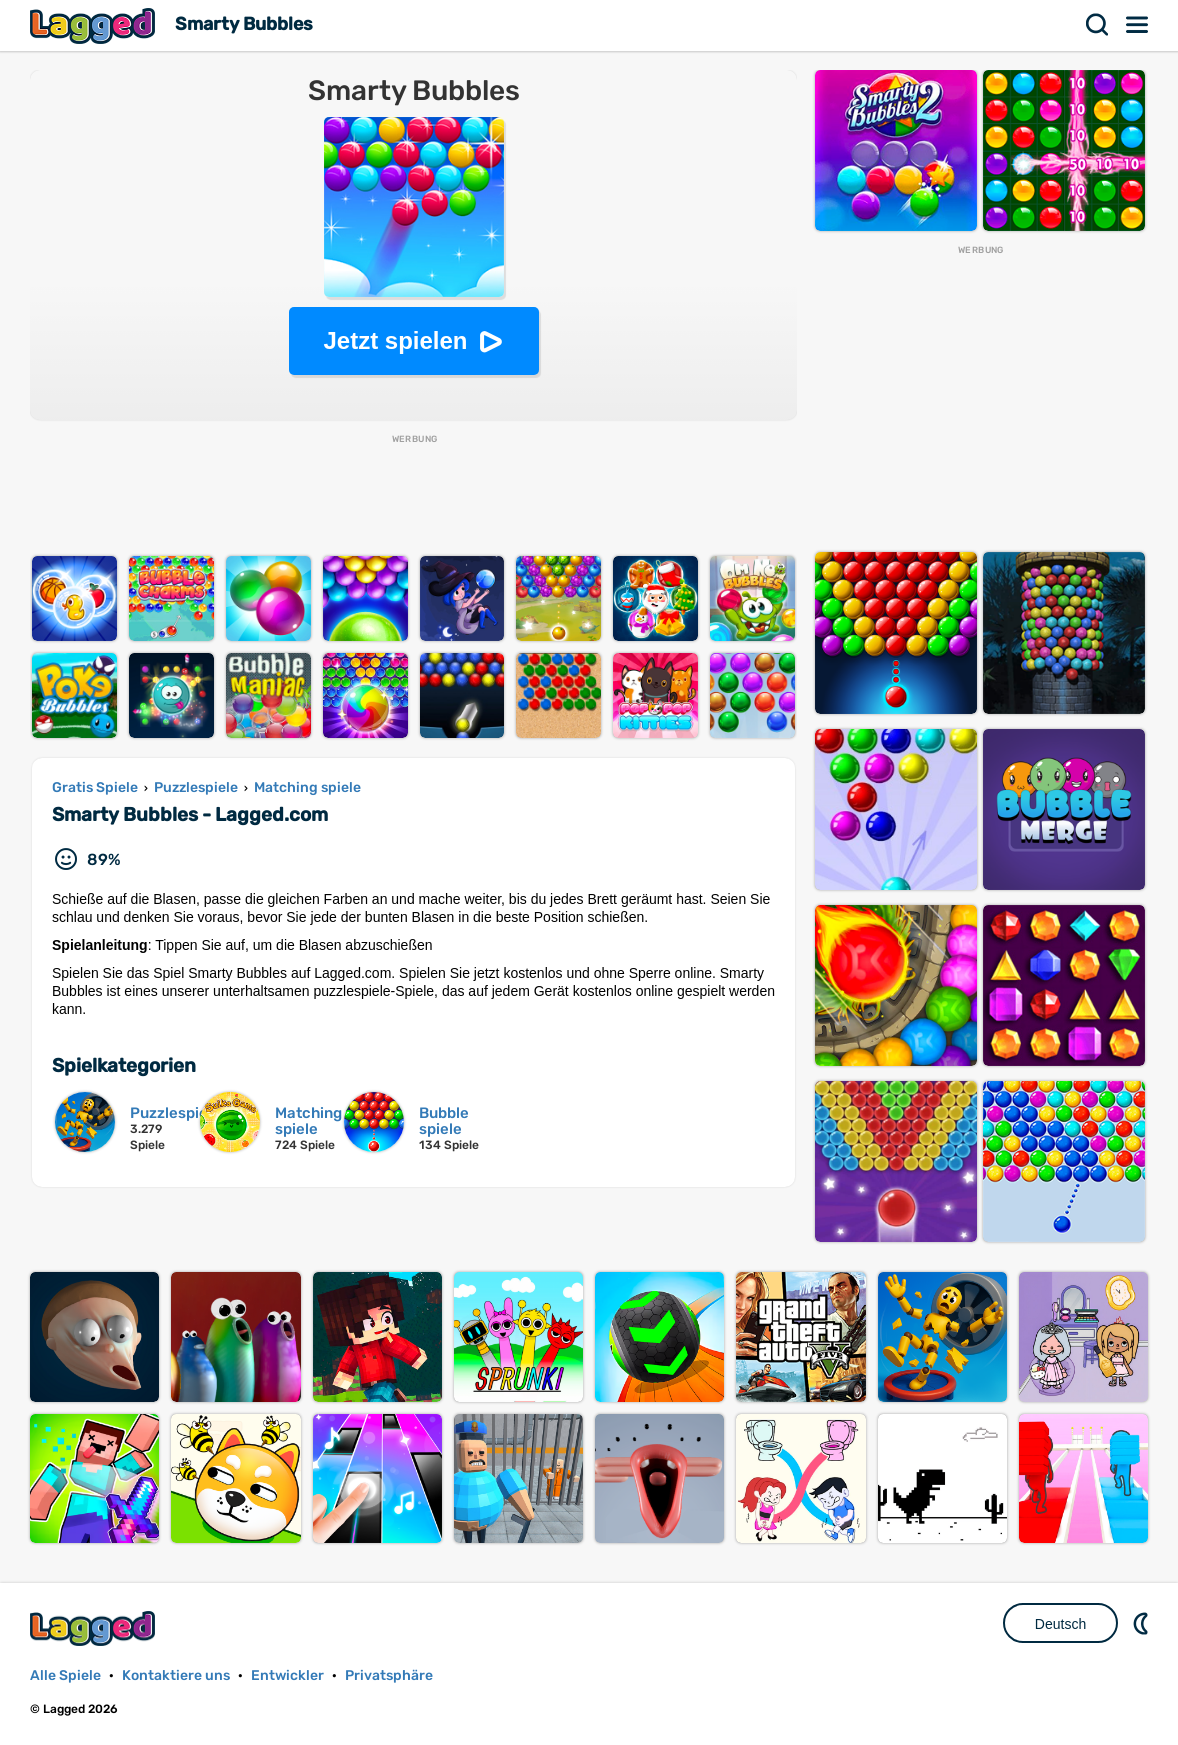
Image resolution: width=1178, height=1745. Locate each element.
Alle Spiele (65, 1675)
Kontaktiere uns (176, 1675)
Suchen (1098, 25)
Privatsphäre (389, 1675)
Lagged (95, 25)
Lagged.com (95, 1628)
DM (1143, 1623)
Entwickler (287, 1675)
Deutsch (1060, 1624)
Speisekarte (1138, 25)
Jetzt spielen (395, 340)
